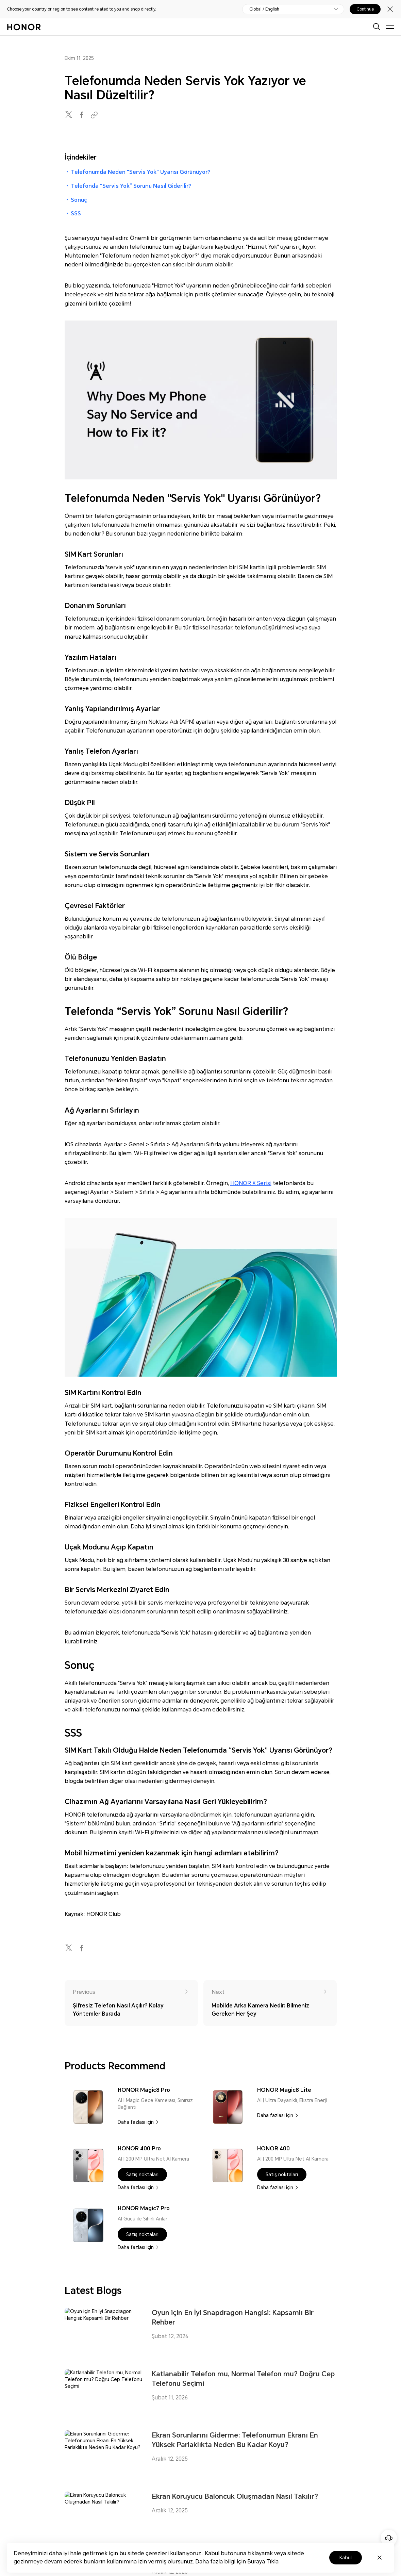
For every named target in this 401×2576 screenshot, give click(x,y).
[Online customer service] (389, 2538)
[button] (142, 2174)
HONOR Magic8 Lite (284, 2090)
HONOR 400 (273, 2148)
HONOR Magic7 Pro (144, 2208)
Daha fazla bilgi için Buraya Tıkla (237, 2561)
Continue (365, 9)
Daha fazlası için (136, 2122)
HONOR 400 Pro (139, 2148)
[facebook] (82, 115)
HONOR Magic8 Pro (144, 2090)
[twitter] (69, 115)
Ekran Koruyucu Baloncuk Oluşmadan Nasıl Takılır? (235, 2496)
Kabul (345, 2557)
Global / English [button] (264, 9)
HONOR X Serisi (250, 1183)
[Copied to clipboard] (95, 115)
